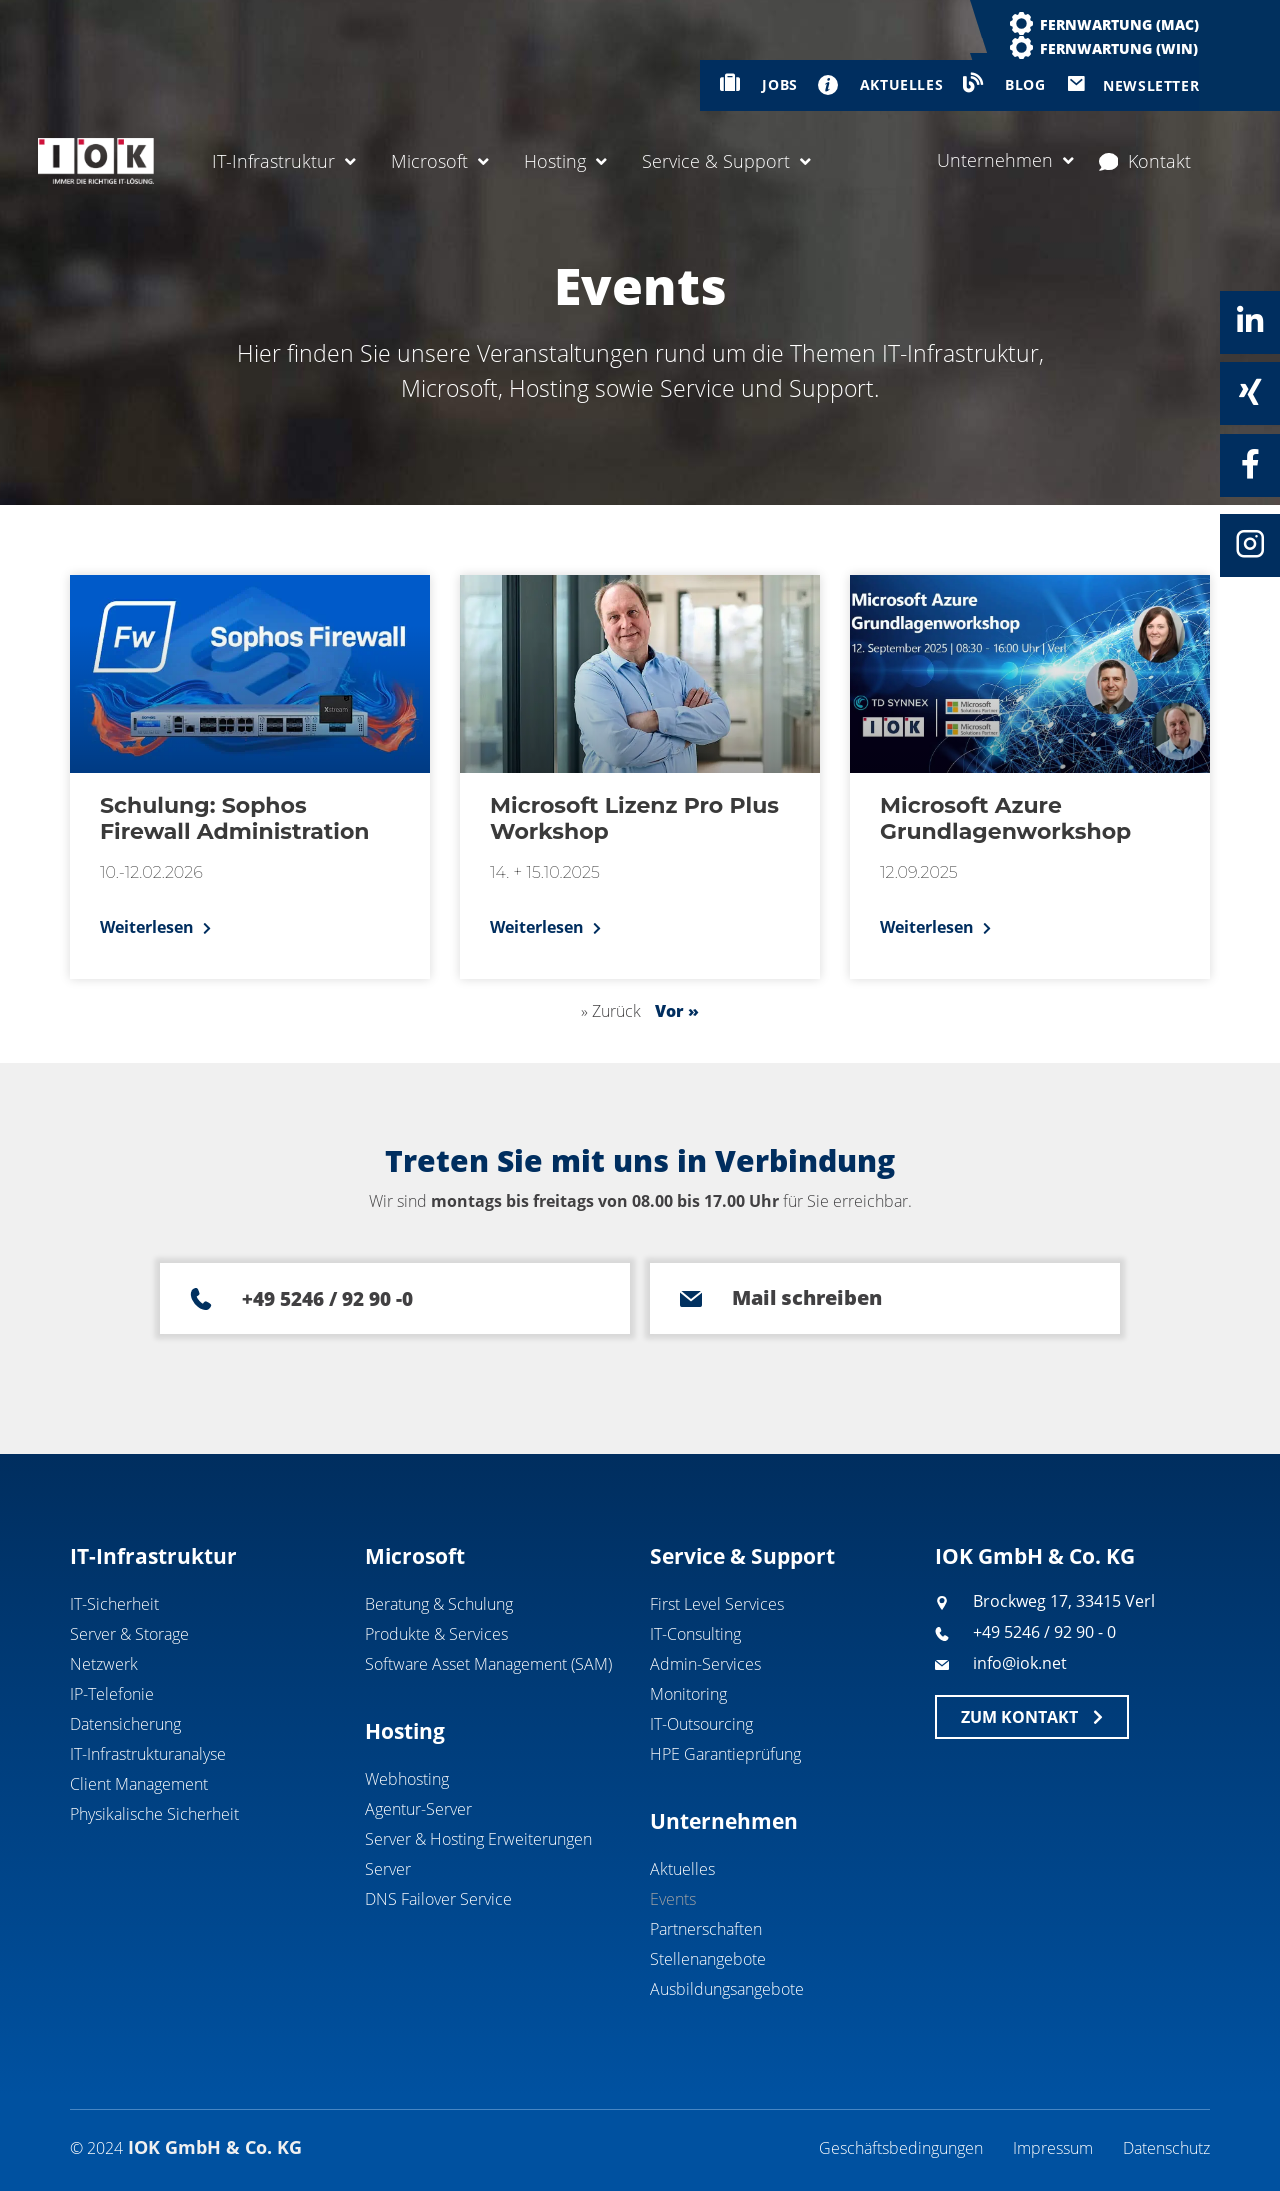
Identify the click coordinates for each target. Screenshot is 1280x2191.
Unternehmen (1005, 160)
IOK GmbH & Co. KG (1035, 1556)
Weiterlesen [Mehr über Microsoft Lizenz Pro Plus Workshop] (539, 927)
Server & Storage (129, 1634)
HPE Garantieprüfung (725, 1754)
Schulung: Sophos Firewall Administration (235, 818)
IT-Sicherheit (114, 1604)
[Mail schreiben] (691, 1299)
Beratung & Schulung (439, 1604)
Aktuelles (682, 1869)
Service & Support (726, 161)
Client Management (139, 1784)
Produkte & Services (436, 1634)
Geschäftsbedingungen (901, 2148)
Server (388, 1869)
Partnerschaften (706, 1929)
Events (673, 1899)
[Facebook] (1250, 464)
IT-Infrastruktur (284, 161)
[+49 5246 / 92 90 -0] (201, 1299)
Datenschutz (1166, 2148)
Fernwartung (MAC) (1119, 24)
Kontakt (1145, 161)
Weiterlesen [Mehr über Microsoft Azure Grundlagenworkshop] (929, 927)
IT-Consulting (695, 1634)
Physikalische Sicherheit (154, 1814)
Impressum (1053, 2148)
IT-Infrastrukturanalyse (148, 1754)
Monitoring (688, 1694)
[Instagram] (1250, 544)
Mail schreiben (807, 1297)
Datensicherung (125, 1724)
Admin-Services (705, 1664)
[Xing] (1250, 392)
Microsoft (440, 161)
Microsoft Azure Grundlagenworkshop (1005, 818)
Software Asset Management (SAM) (488, 1664)
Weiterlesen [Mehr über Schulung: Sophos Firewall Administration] (149, 927)
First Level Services (717, 1604)
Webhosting (407, 1779)
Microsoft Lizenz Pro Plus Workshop (634, 818)
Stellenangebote (708, 1959)
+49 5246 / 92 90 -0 (327, 1299)
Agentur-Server (418, 1809)
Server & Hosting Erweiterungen (478, 1839)
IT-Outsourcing (701, 1724)
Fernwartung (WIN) (1119, 48)
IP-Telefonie (112, 1694)
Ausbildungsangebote (727, 1989)
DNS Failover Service (438, 1899)
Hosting (565, 161)
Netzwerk (104, 1664)
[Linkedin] (1250, 321)
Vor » (677, 1011)
